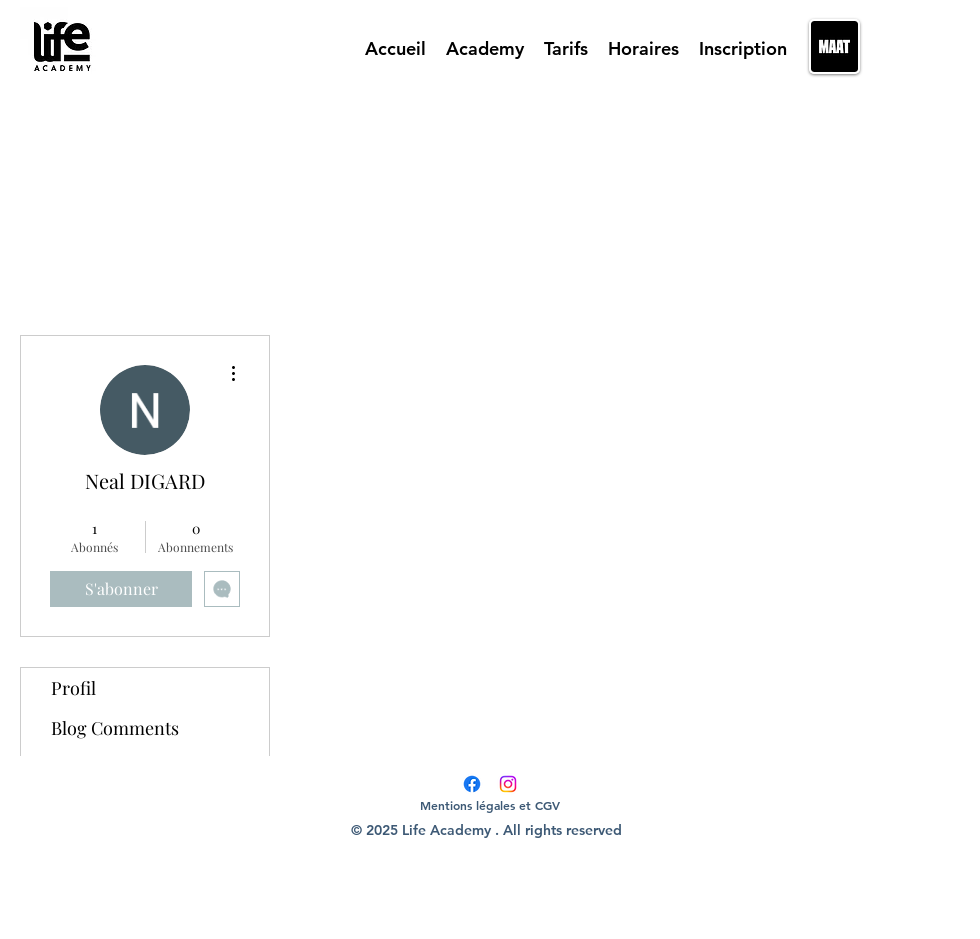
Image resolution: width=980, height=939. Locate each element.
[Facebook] (472, 784)
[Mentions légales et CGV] (490, 805)
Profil (73, 688)
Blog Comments (115, 728)
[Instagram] (508, 784)
